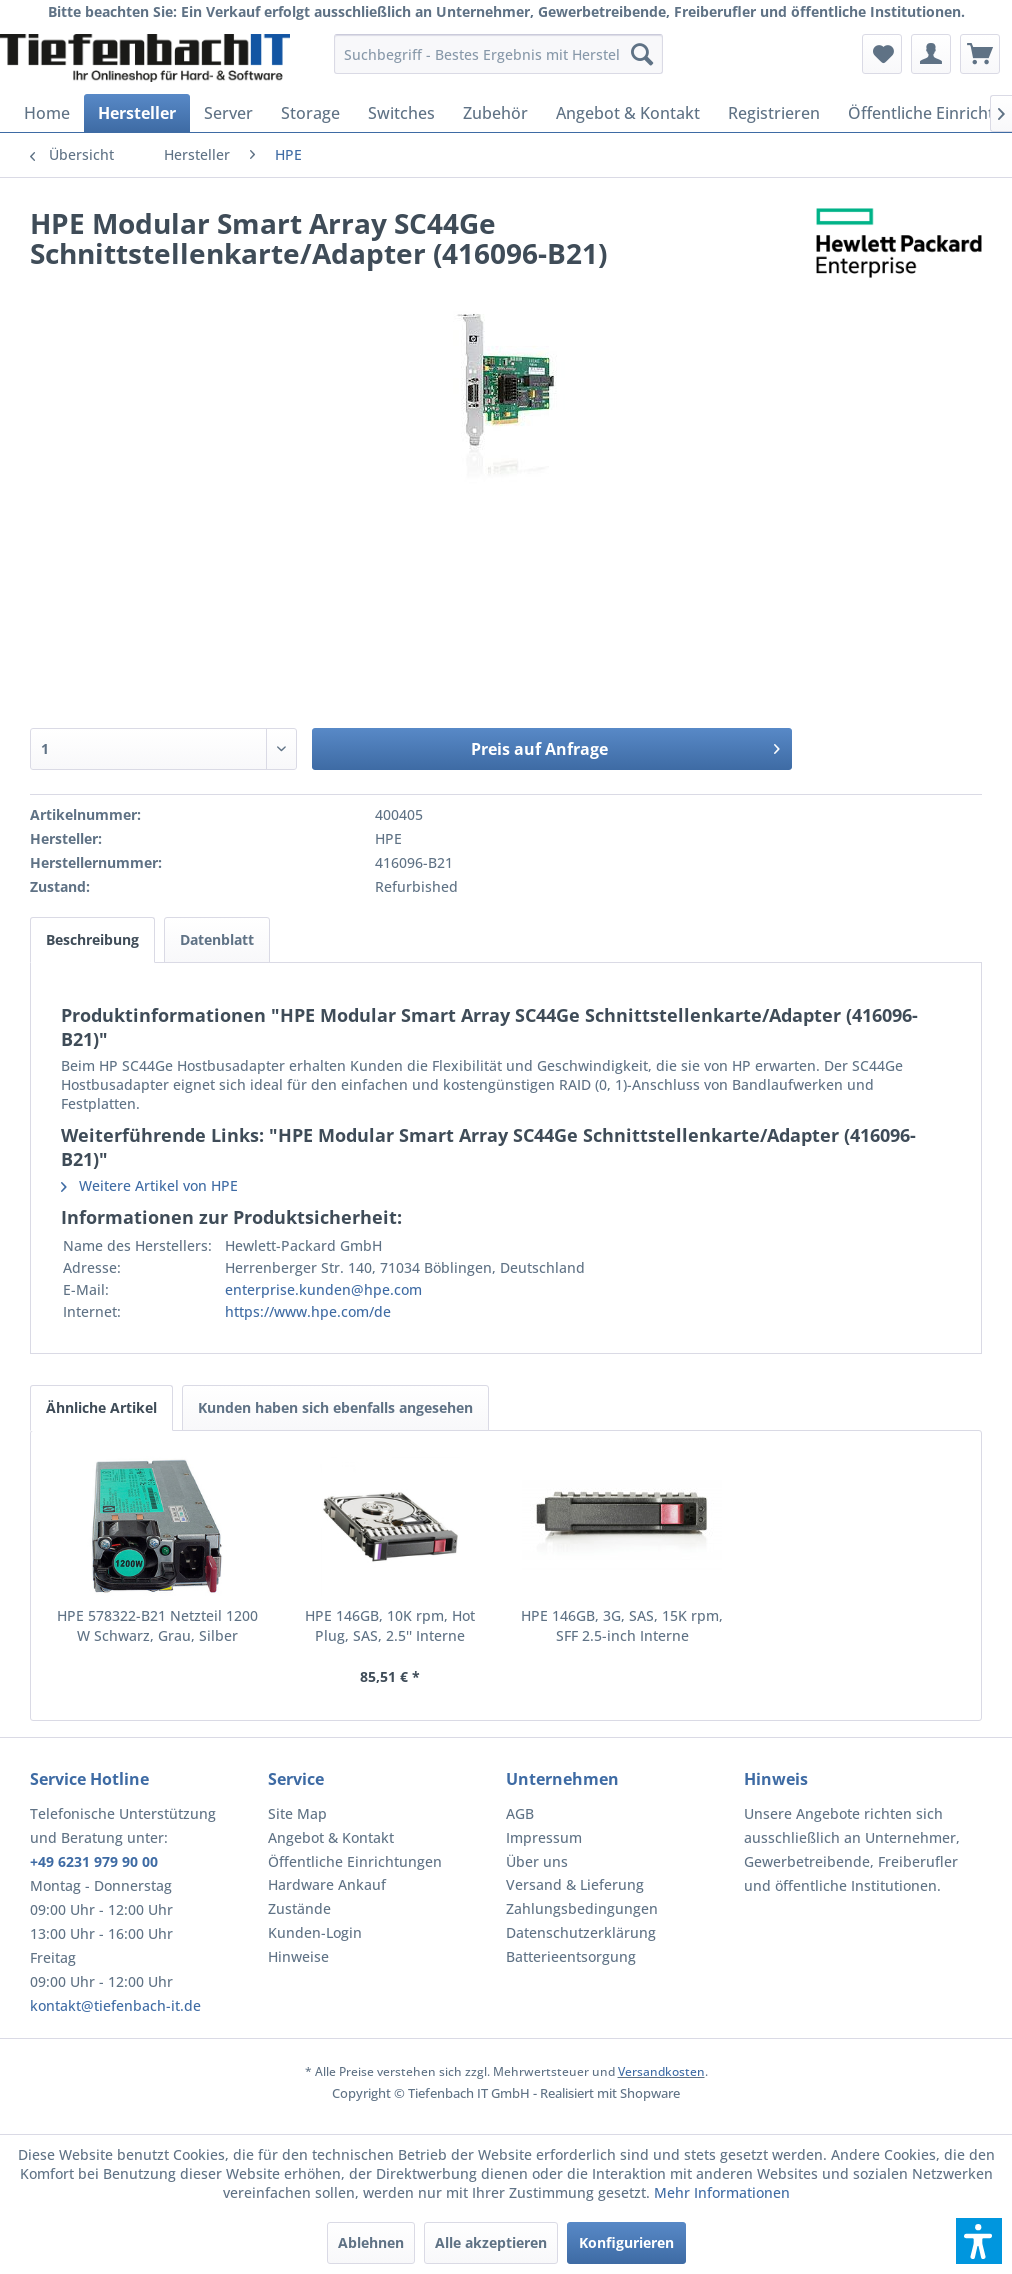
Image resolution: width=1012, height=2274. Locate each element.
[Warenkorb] (980, 54)
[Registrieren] (774, 113)
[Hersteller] (137, 113)
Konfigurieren (626, 2242)
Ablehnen (371, 2242)
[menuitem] (498, 54)
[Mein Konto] (931, 54)
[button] (979, 2241)
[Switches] (401, 113)
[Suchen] (642, 54)
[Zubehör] (495, 113)
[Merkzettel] (882, 54)
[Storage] (310, 113)
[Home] (47, 113)
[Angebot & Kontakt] (628, 113)
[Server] (228, 113)
